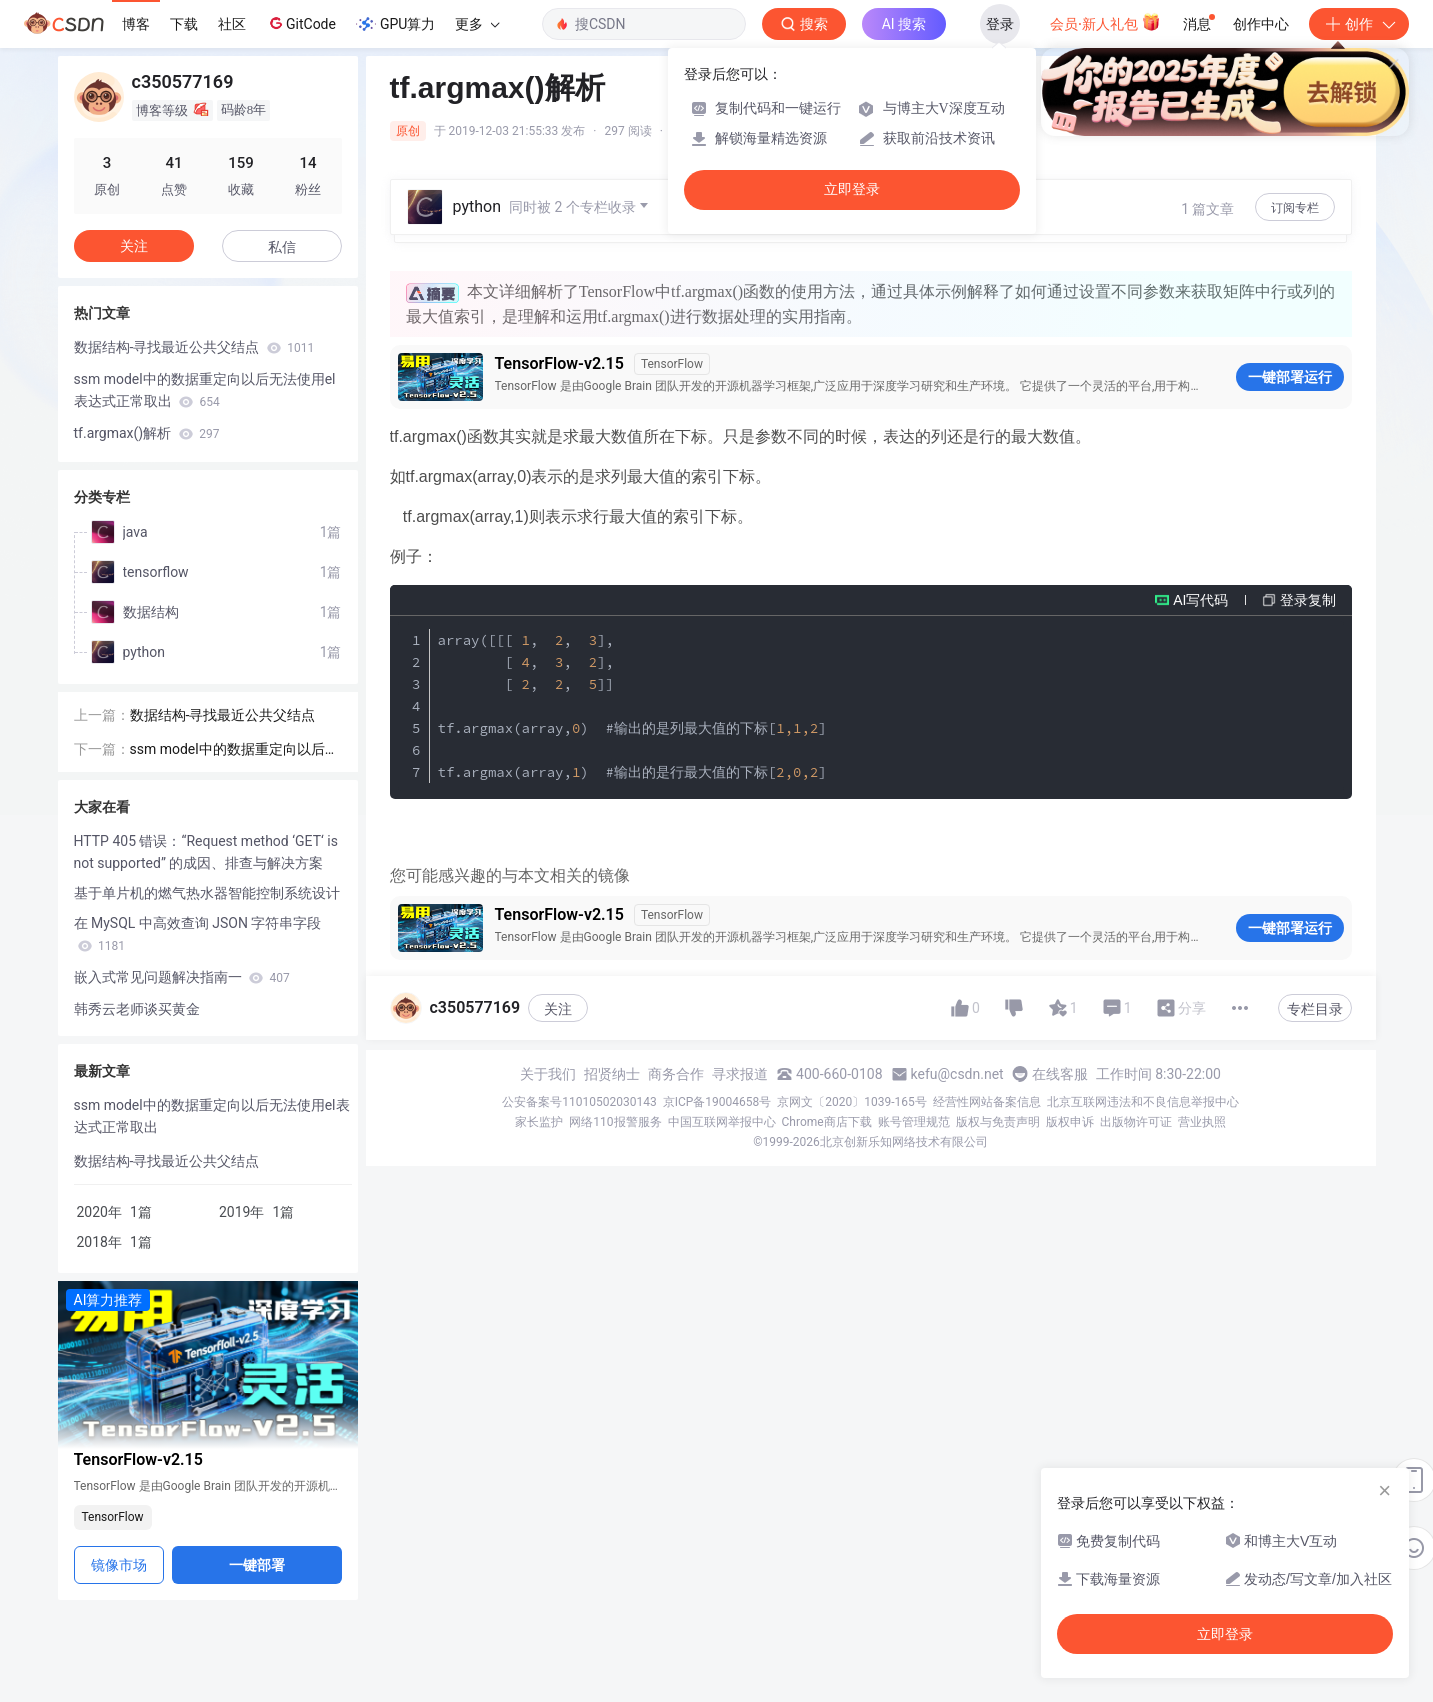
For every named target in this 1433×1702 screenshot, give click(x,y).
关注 (558, 1009)
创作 (1359, 24)
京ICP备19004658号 (717, 1102)
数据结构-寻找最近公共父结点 (194, 347)
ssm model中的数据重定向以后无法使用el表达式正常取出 (205, 390)
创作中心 (1261, 24)
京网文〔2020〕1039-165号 (852, 1102)
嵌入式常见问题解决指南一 (182, 977)
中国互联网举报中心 (722, 1122)
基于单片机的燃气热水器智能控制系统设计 (207, 893)
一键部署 (257, 1565)
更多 (477, 24)
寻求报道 (740, 1074)
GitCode (301, 23)
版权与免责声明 (998, 1122)
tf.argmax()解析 (147, 433)
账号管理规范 (914, 1122)
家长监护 (539, 1122)
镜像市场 (119, 1565)
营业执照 (1202, 1122)
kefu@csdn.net (957, 1074)
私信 (282, 247)
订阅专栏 (1295, 208)
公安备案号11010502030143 (579, 1102)
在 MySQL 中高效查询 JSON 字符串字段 (198, 934)
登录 (1000, 24)
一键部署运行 (1290, 377)
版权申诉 (1070, 1122)
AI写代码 (1200, 600)
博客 (136, 24)
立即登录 (852, 189)
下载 (184, 24)
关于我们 (548, 1074)
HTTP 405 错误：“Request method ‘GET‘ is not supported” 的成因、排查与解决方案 (206, 852)
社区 (232, 24)
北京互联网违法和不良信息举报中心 (1143, 1102)
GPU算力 (395, 24)
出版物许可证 (1136, 1122)
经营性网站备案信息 (987, 1102)
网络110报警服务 (615, 1122)
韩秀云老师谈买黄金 (137, 1009)
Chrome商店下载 (827, 1122)
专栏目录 (1315, 1009)
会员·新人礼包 (1105, 22)
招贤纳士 (612, 1074)
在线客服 (1060, 1074)
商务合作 (676, 1074)
